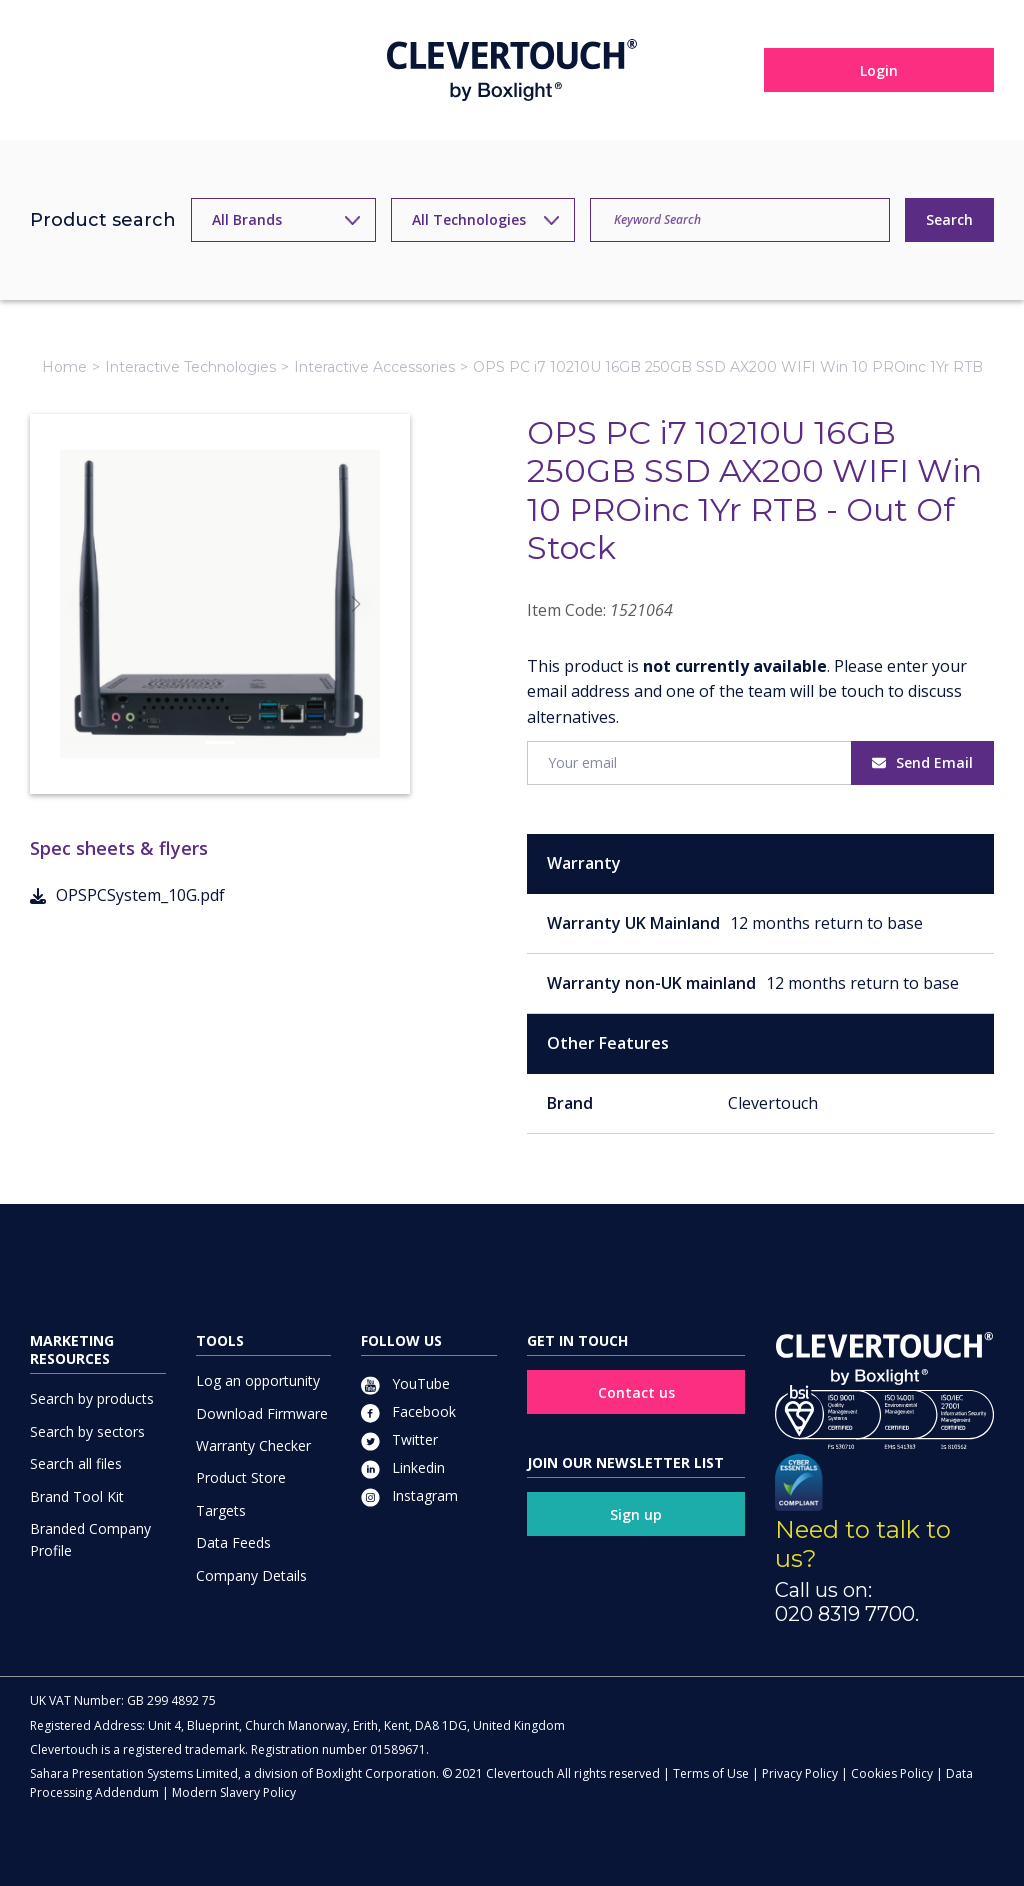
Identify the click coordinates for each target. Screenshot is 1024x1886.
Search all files (76, 1463)
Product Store (241, 1477)
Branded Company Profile (90, 1539)
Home (64, 367)
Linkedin (403, 1467)
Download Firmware (262, 1413)
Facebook (408, 1411)
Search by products (92, 1398)
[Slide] (220, 742)
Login (879, 70)
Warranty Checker (253, 1445)
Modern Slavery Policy (234, 1792)
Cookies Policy (892, 1773)
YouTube (405, 1383)
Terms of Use (711, 1773)
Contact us (636, 1392)
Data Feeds (233, 1542)
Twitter (399, 1439)
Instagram (409, 1495)
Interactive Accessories (374, 367)
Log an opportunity (258, 1380)
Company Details (251, 1575)
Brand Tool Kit (77, 1496)
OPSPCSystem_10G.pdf (127, 895)
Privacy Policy (800, 1773)
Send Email (922, 762)
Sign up (636, 1514)
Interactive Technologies (190, 367)
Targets (221, 1510)
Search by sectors (87, 1431)
